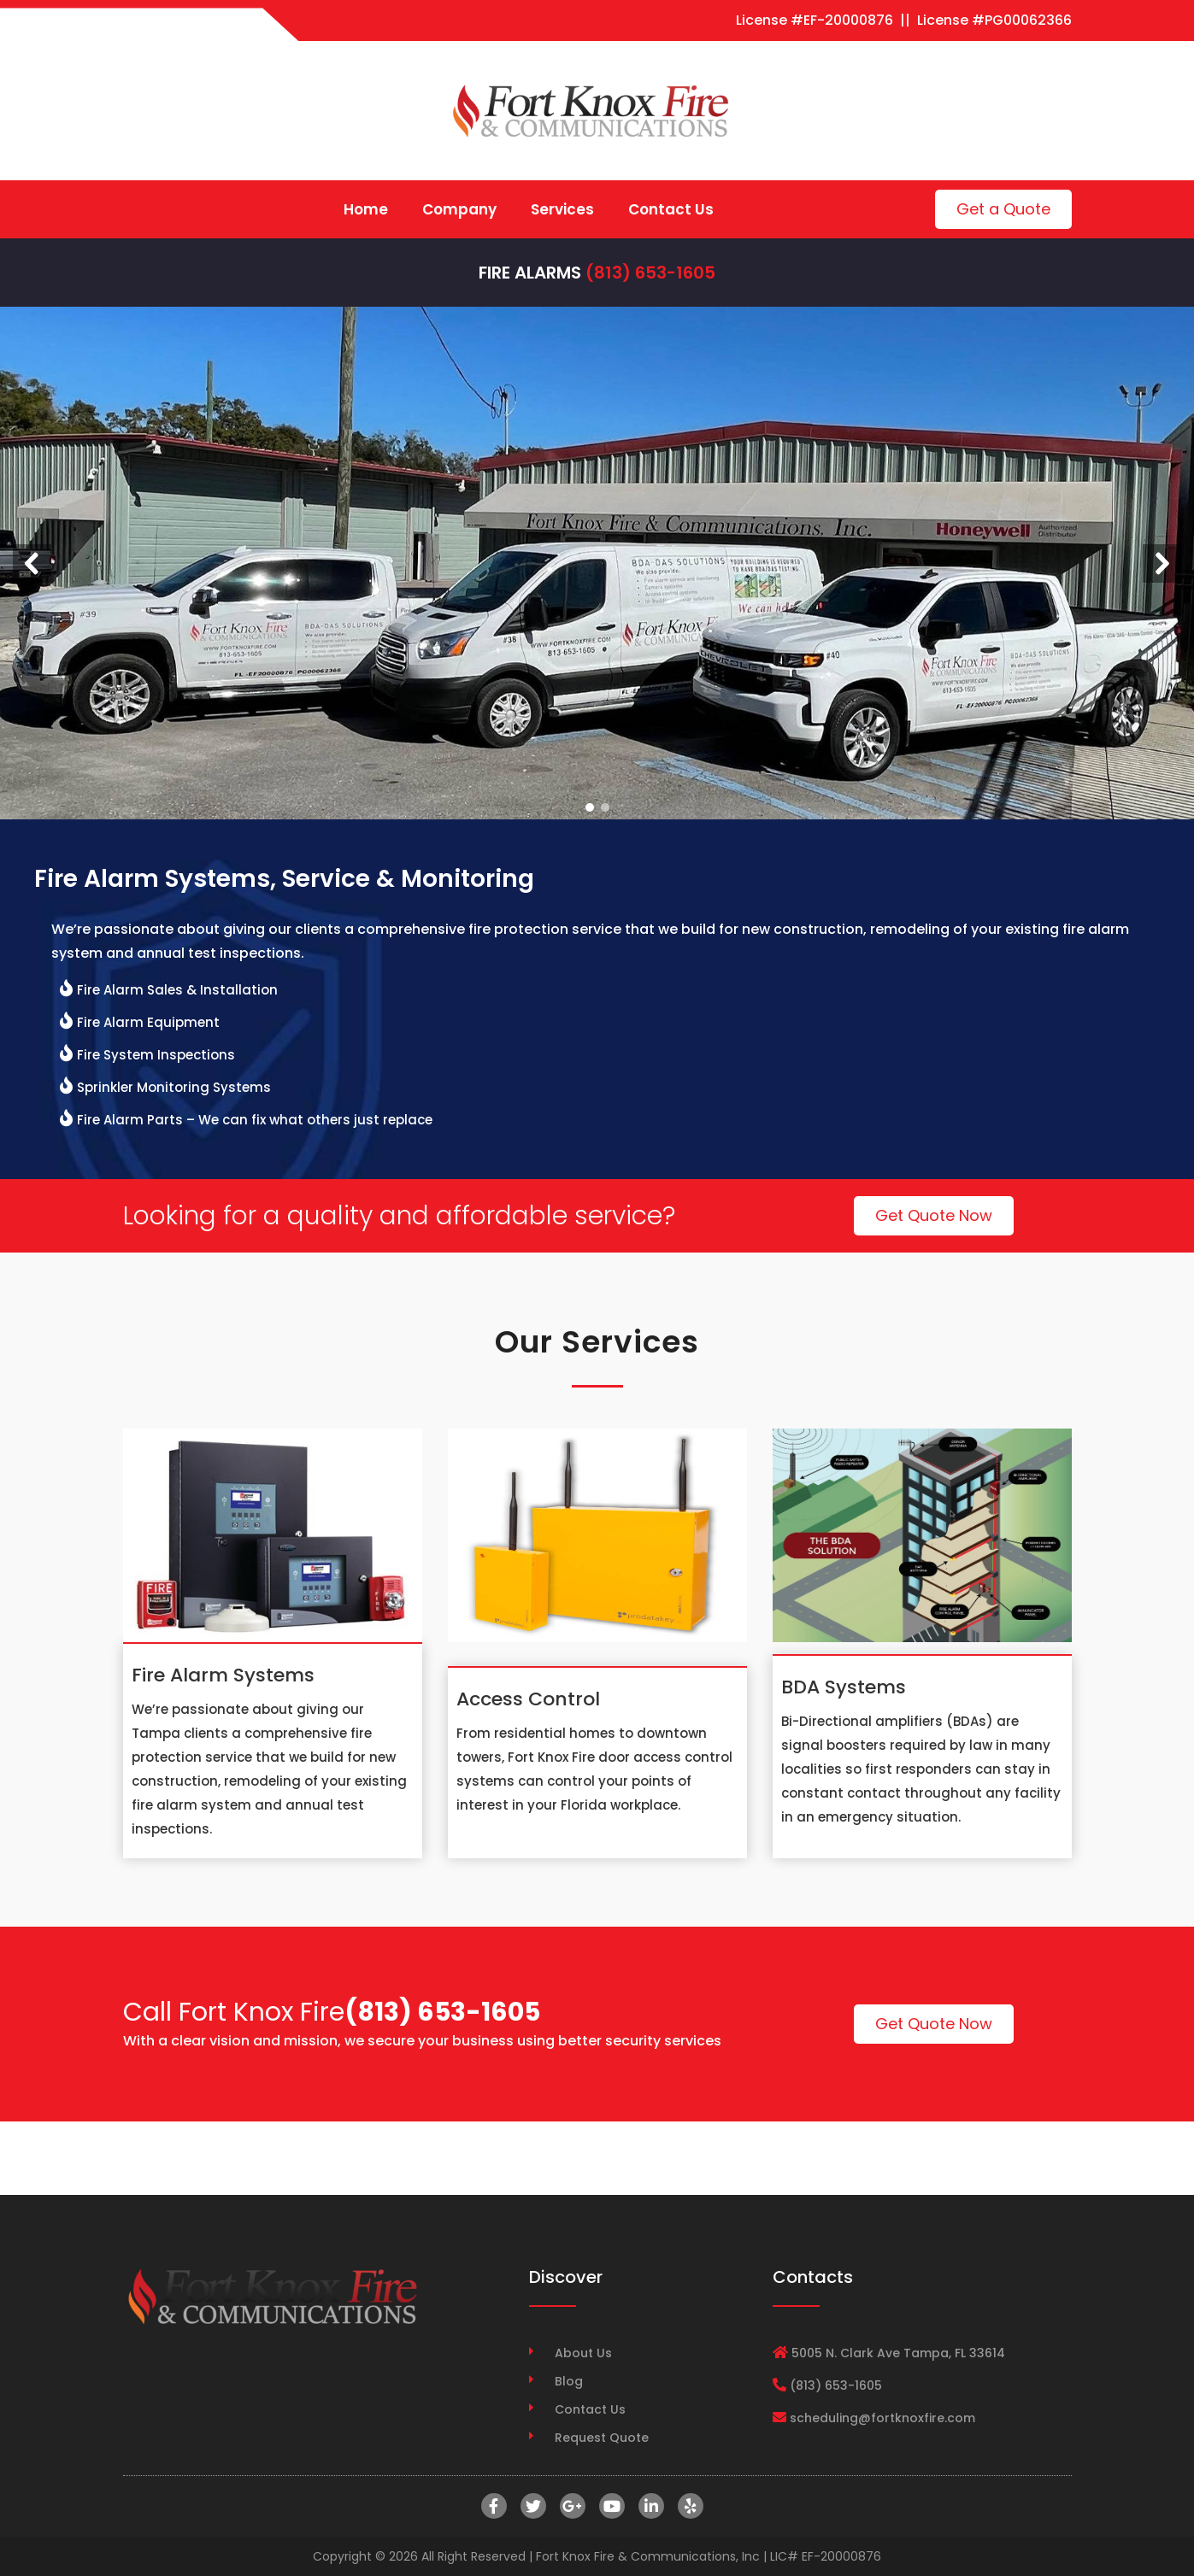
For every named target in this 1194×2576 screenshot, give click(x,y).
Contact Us (671, 209)
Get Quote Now (933, 1215)
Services (562, 209)
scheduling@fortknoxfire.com (882, 2417)
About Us (583, 2353)
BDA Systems (843, 1687)
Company (459, 209)
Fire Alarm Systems (223, 1675)
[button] (32, 563)
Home (366, 209)
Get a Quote (1003, 209)
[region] (597, 563)
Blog (569, 2381)
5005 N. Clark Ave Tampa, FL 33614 (898, 2353)
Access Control (528, 1699)
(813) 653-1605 (650, 273)
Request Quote (602, 2437)
